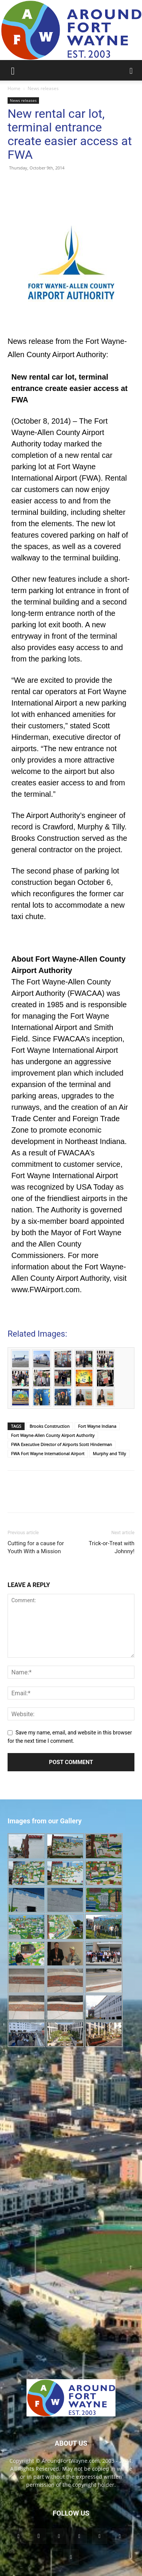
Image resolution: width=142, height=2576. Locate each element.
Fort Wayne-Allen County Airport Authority (53, 1435)
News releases (43, 88)
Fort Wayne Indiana (97, 1426)
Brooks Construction (50, 1426)
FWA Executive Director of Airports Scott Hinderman (61, 1444)
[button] (13, 70)
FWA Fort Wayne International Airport (47, 1453)
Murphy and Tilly (109, 1453)
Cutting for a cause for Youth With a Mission (36, 1547)
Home (14, 88)
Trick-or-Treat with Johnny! (111, 1547)
